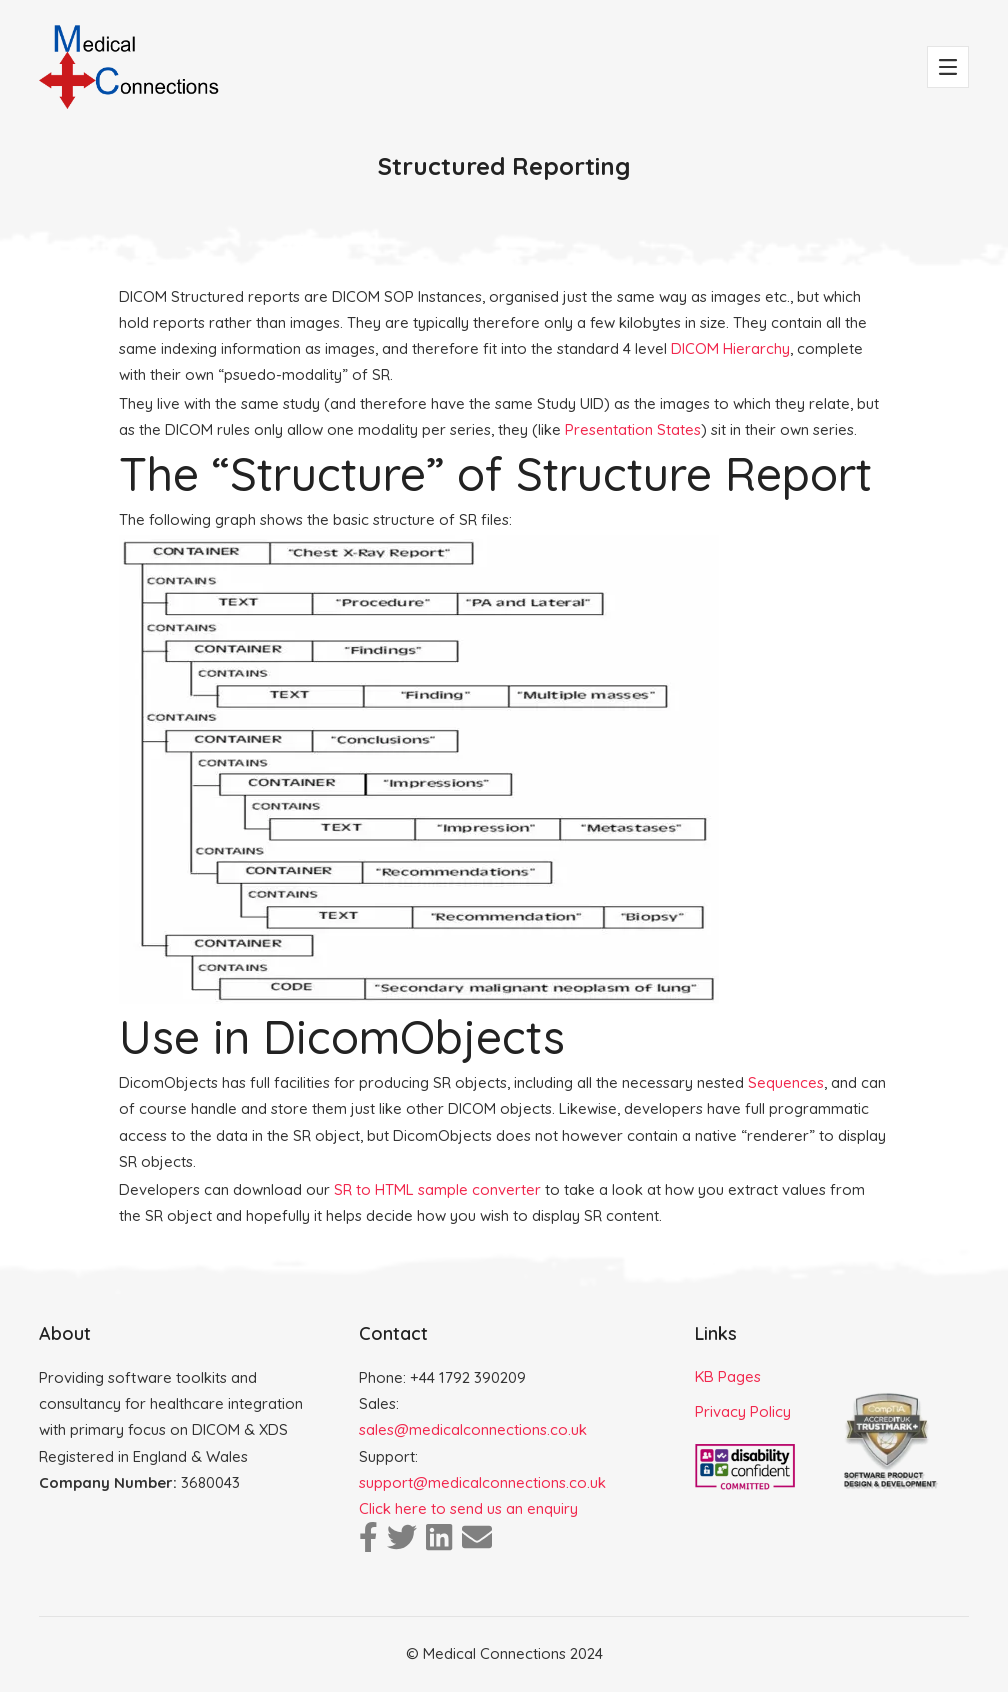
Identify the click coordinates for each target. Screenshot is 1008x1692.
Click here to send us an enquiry (468, 1508)
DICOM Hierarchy (730, 348)
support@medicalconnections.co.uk (482, 1482)
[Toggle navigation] (948, 67)
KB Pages (728, 1376)
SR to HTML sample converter (437, 1189)
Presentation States (633, 429)
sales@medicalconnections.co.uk (473, 1429)
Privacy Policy (743, 1411)
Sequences (786, 1082)
